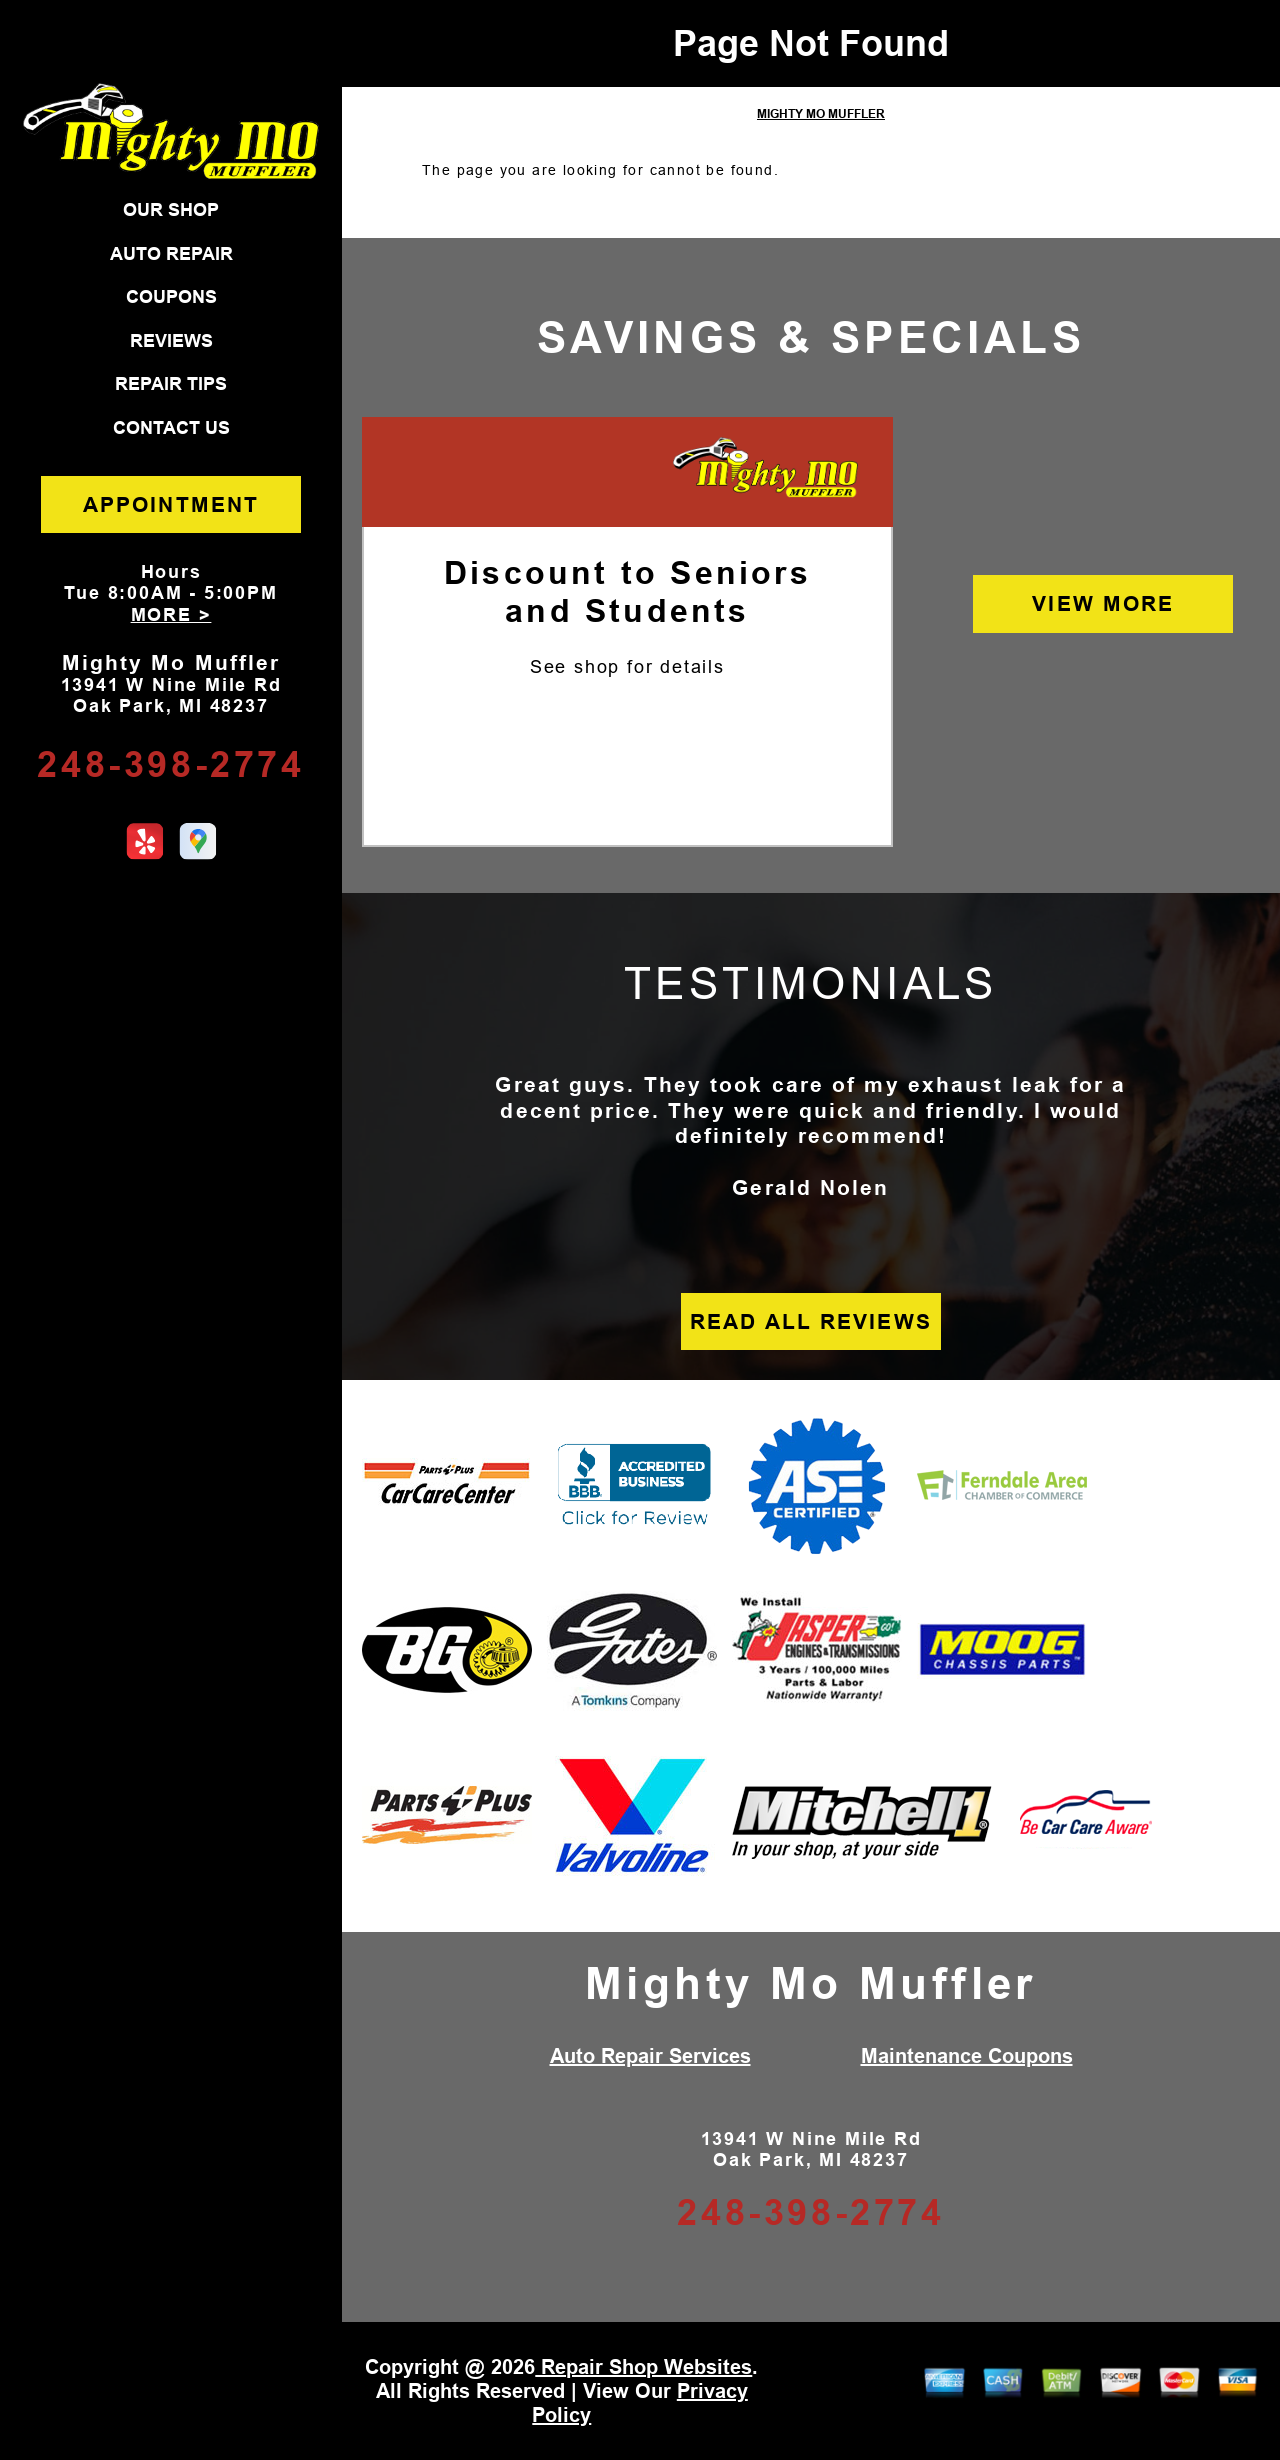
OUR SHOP (171, 210)
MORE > (171, 615)
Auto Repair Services (650, 2056)
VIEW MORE (1103, 603)
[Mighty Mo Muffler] (765, 469)
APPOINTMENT (171, 504)
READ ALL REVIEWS (811, 1321)
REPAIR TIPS (171, 384)
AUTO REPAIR (171, 254)
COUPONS (171, 297)
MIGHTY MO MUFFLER (821, 114)
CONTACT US (171, 428)
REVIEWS (171, 341)
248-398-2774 (170, 764)
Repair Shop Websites (643, 2367)
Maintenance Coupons (967, 2056)
